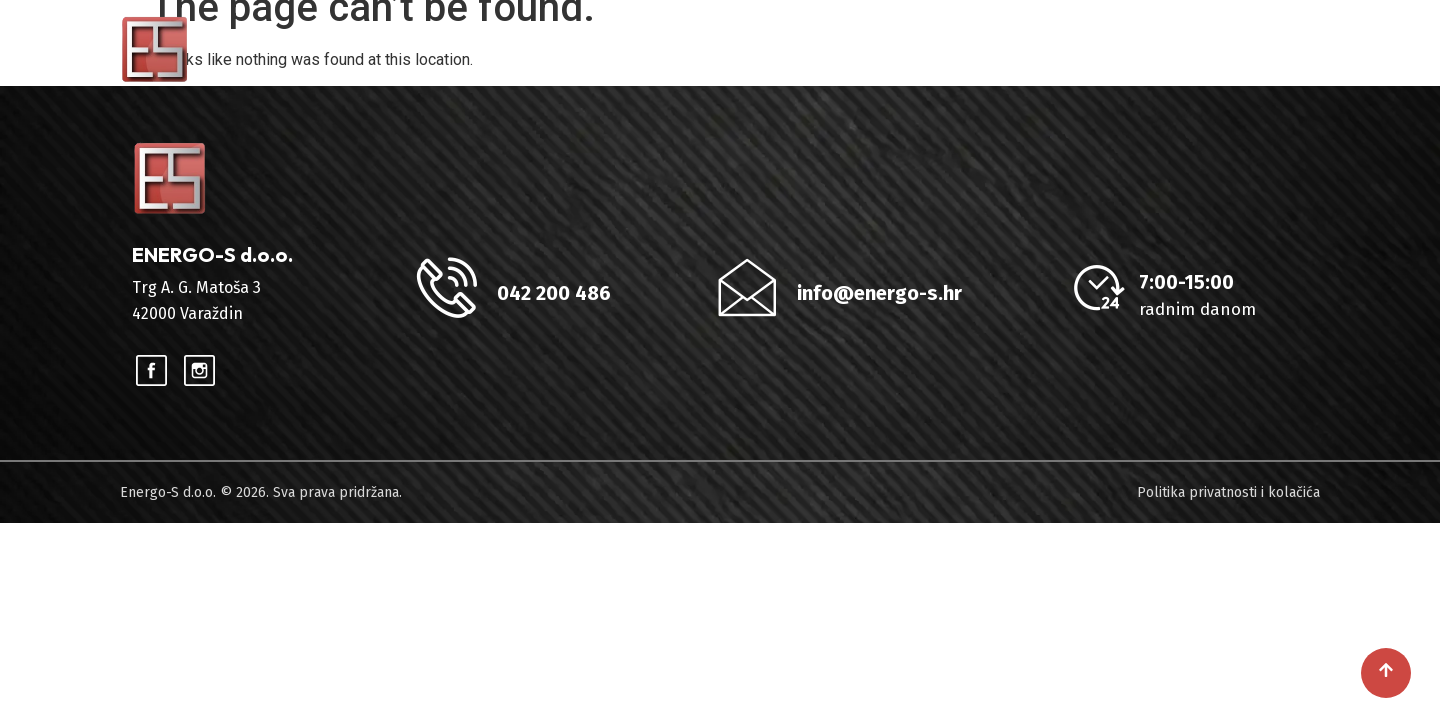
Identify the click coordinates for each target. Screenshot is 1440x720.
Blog (1168, 49)
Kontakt (1263, 49)
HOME (735, 49)
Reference (1063, 49)
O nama (824, 49)
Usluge (935, 49)
